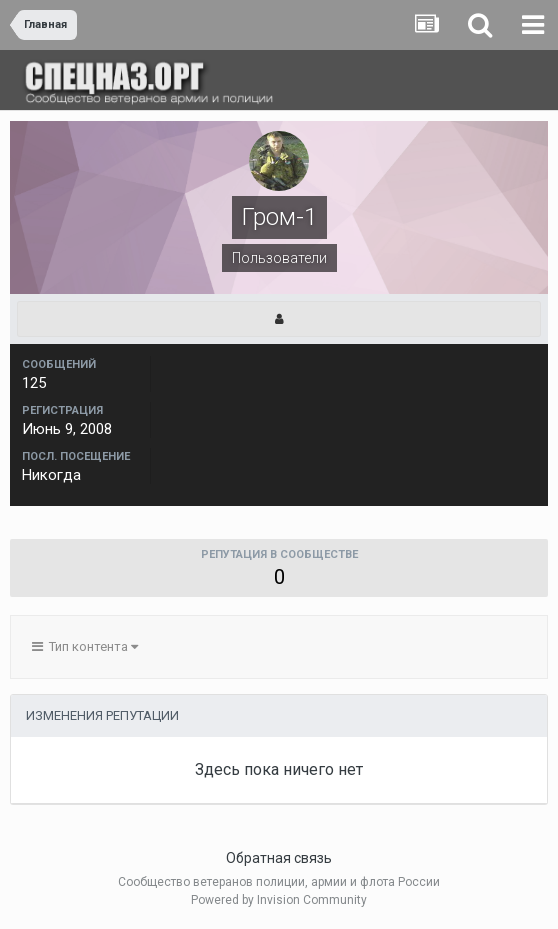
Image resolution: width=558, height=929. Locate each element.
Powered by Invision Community (279, 900)
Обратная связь (279, 858)
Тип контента (85, 646)
